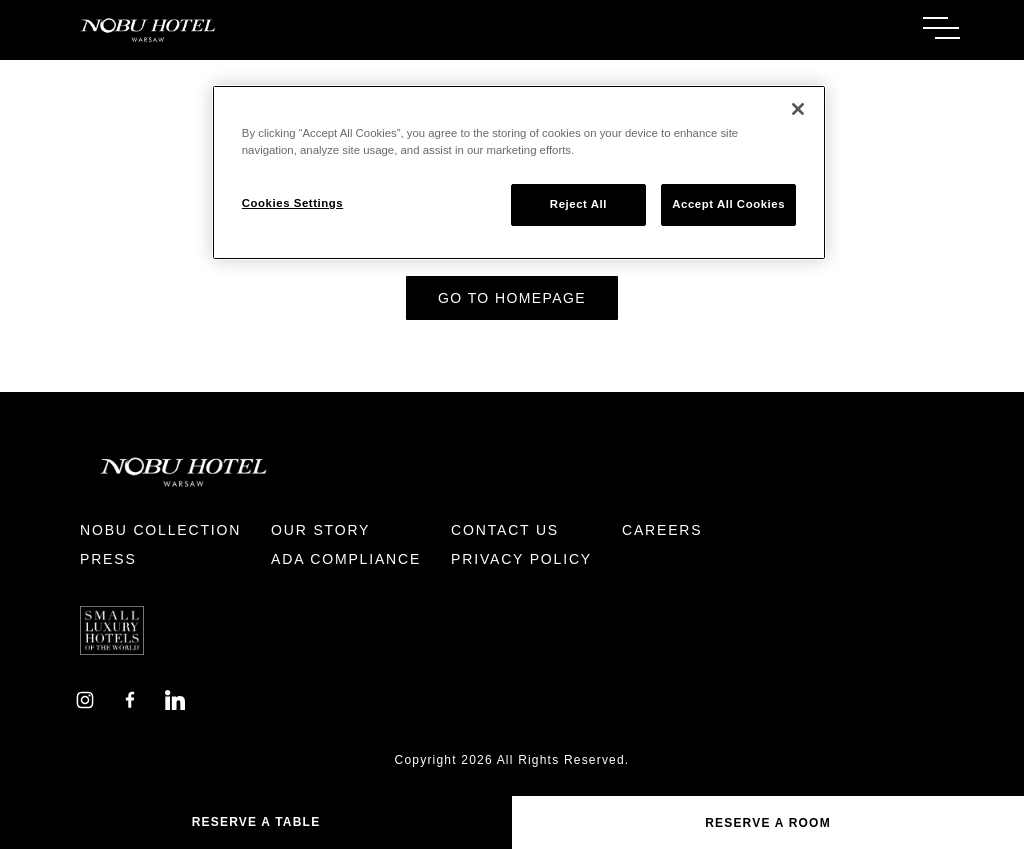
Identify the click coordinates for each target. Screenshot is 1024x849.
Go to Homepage (512, 298)
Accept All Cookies (728, 204)
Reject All (578, 204)
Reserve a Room (768, 823)
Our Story (320, 530)
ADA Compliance (346, 559)
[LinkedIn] (175, 698)
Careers (662, 530)
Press (108, 559)
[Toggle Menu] (941, 28)
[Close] (798, 109)
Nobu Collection (160, 530)
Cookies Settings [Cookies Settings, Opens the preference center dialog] (292, 203)
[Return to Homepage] (288, 30)
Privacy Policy (521, 559)
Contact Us (505, 530)
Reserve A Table (256, 822)
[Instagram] (85, 698)
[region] (519, 172)
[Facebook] (130, 698)
